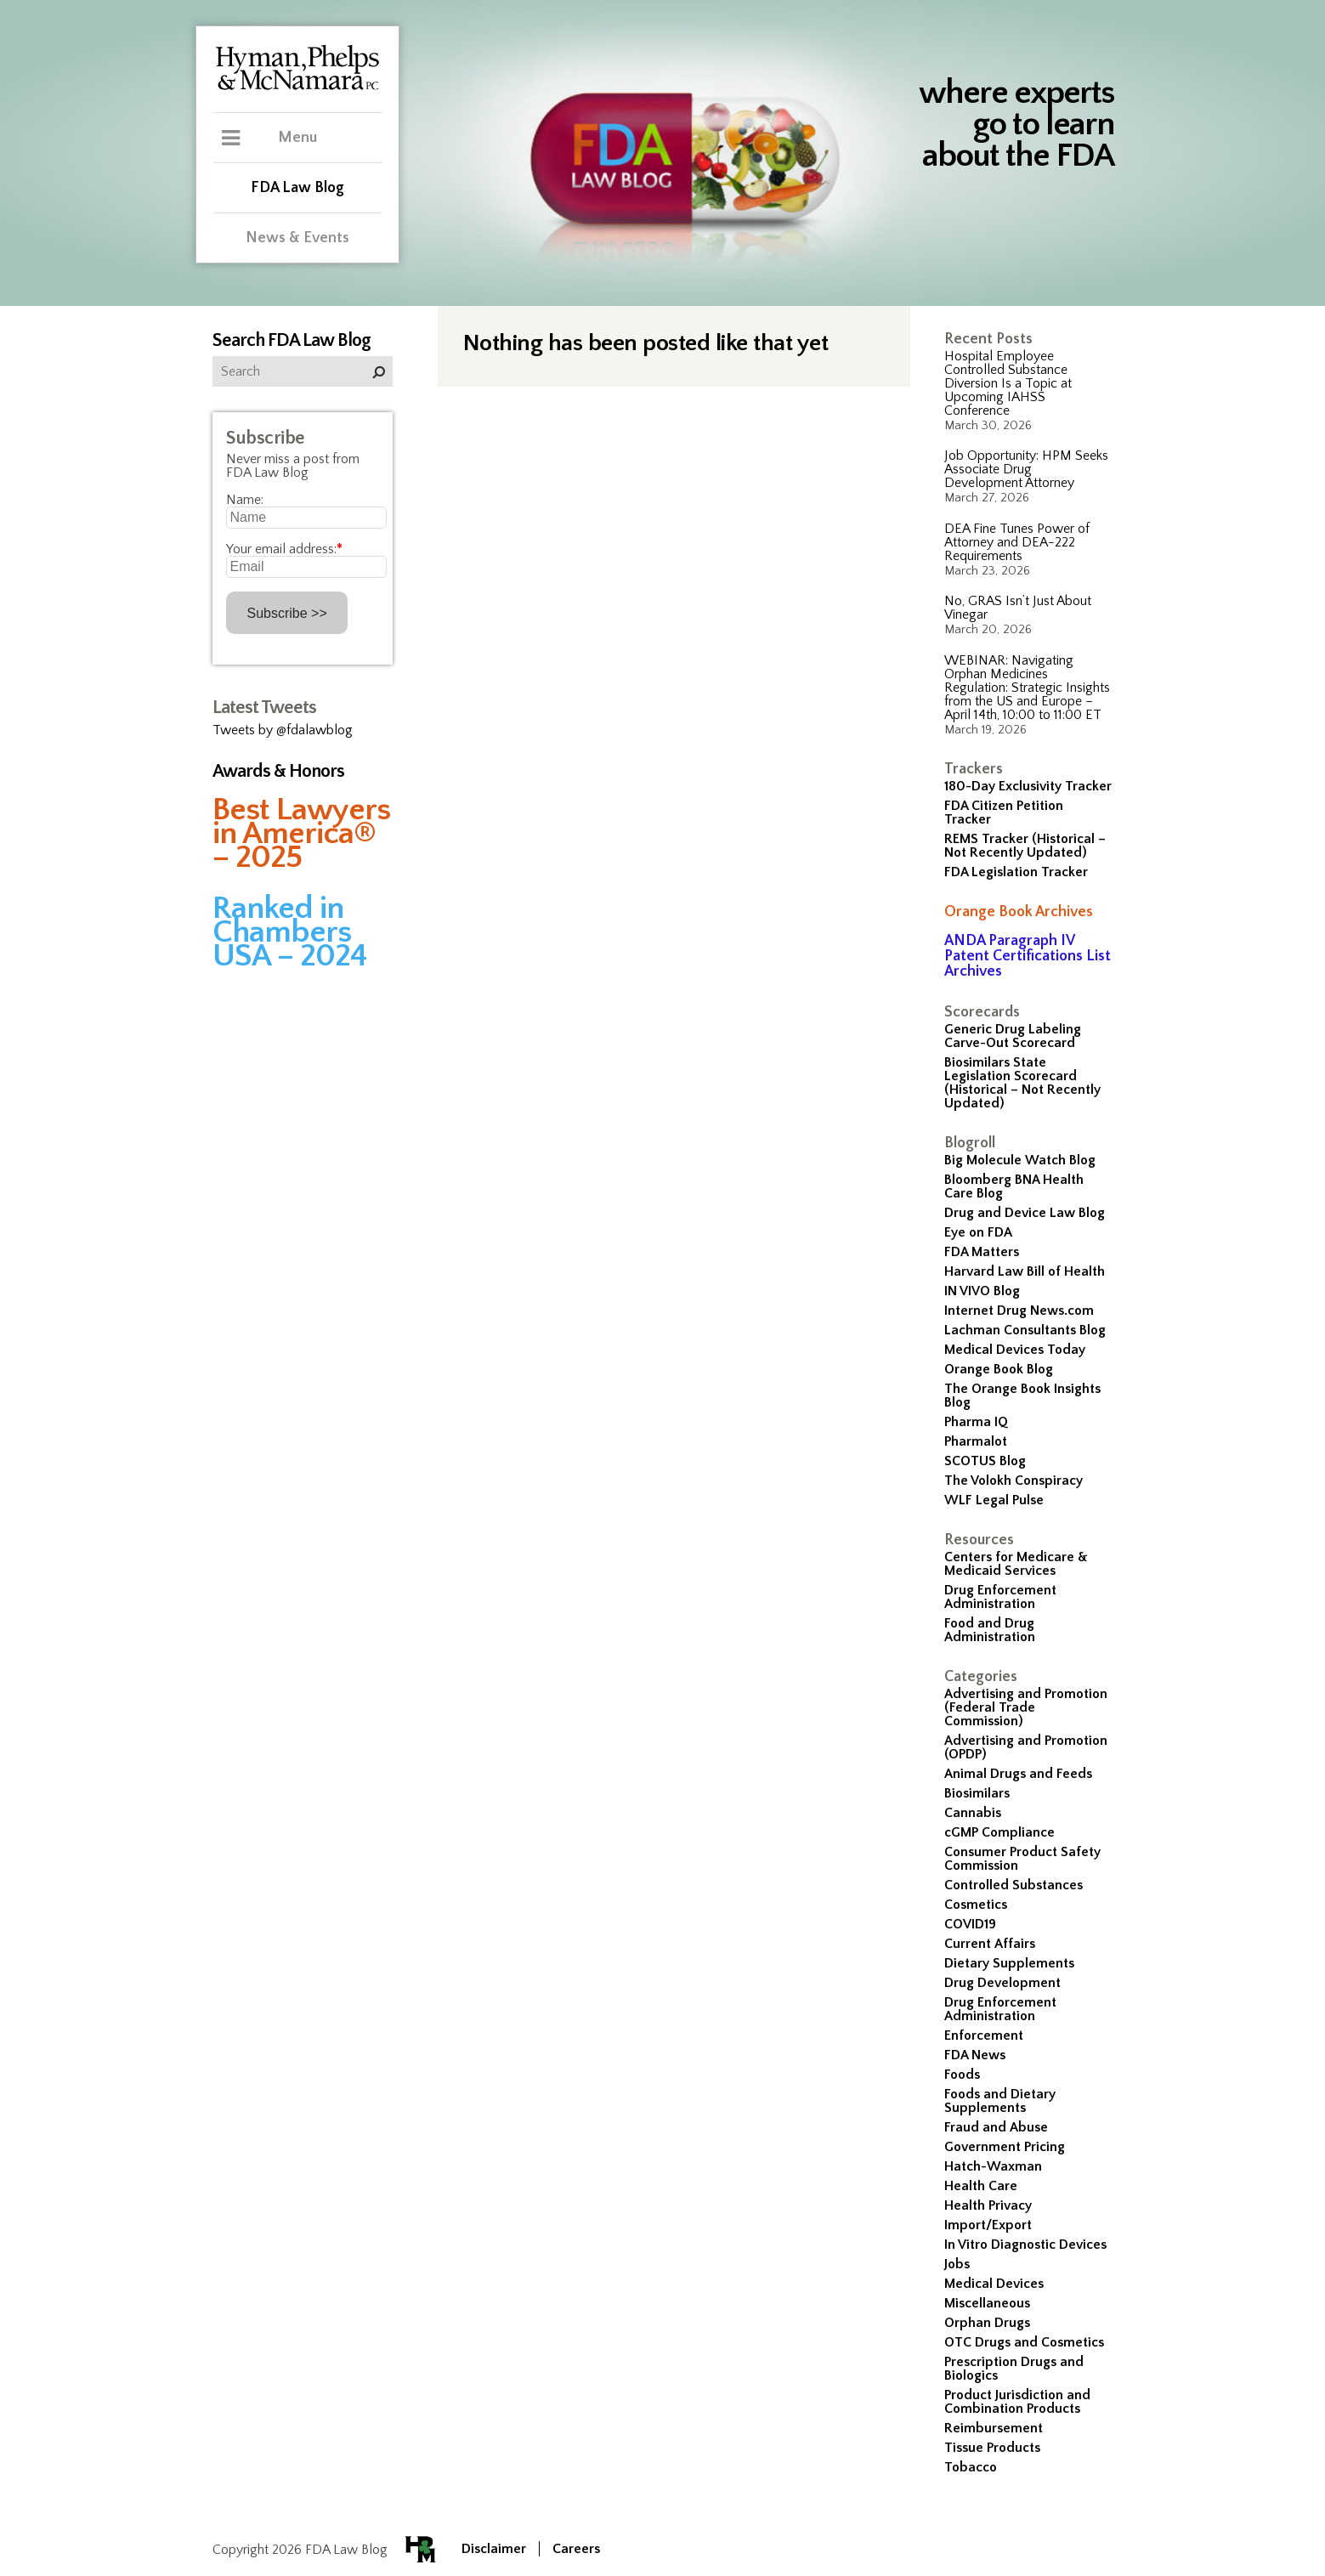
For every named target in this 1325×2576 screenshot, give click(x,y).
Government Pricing (1004, 2146)
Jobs (957, 2264)
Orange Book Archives (1018, 911)
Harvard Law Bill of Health (1024, 1271)
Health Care (980, 2186)
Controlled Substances (1013, 1885)
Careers (576, 2548)
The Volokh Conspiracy (1013, 1480)
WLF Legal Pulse (994, 1500)
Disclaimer (493, 2548)
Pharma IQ (976, 1422)
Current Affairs (989, 1943)
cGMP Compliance (999, 1832)
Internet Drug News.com (1019, 1310)
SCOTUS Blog (985, 1461)
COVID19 (970, 1924)
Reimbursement (993, 2428)
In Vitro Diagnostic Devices (1025, 2244)
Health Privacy (988, 2205)
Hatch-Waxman (993, 2166)
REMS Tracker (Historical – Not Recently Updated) (1025, 845)
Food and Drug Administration (989, 1630)
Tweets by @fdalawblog (282, 730)
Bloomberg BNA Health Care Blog (1014, 1186)
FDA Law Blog (297, 187)
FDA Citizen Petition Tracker (1003, 812)
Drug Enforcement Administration (1000, 1596)
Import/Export (988, 2225)
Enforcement (983, 2035)
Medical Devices (994, 2283)
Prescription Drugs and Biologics (1014, 2368)
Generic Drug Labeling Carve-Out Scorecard (1012, 1036)
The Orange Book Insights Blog (1022, 1395)
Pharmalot (975, 1441)
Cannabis (972, 1812)
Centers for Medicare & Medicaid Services (1016, 1563)
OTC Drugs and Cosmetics (1024, 2342)
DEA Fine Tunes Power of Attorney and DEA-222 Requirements (1017, 542)
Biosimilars (977, 1793)
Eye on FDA (978, 1232)
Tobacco (970, 2467)
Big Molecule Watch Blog (1020, 1160)
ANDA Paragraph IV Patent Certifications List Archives (1027, 956)
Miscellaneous (987, 2303)
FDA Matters (981, 1252)
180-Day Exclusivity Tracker (1028, 786)
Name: (244, 499)
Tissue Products (992, 2447)
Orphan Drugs (987, 2322)
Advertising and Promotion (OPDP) (1025, 1747)
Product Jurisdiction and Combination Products (1017, 2401)
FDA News (974, 2055)
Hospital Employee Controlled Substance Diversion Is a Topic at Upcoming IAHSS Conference (1008, 383)
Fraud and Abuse (996, 2127)
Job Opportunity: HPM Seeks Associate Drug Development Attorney (1026, 469)
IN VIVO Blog (982, 1291)
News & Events (297, 238)
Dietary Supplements (1009, 1963)
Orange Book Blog (998, 1369)
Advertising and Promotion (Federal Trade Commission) (1025, 1707)
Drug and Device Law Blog (1024, 1212)
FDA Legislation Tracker (1016, 872)
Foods (962, 2074)
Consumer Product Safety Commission (1022, 1858)
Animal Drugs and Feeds (1018, 1773)
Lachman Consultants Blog (1025, 1330)
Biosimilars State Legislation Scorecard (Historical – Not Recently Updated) (1022, 1083)
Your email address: (284, 549)
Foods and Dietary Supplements (1000, 2100)
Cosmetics (975, 1904)
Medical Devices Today (1014, 1349)
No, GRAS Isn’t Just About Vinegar (1017, 607)
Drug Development (1002, 1982)
